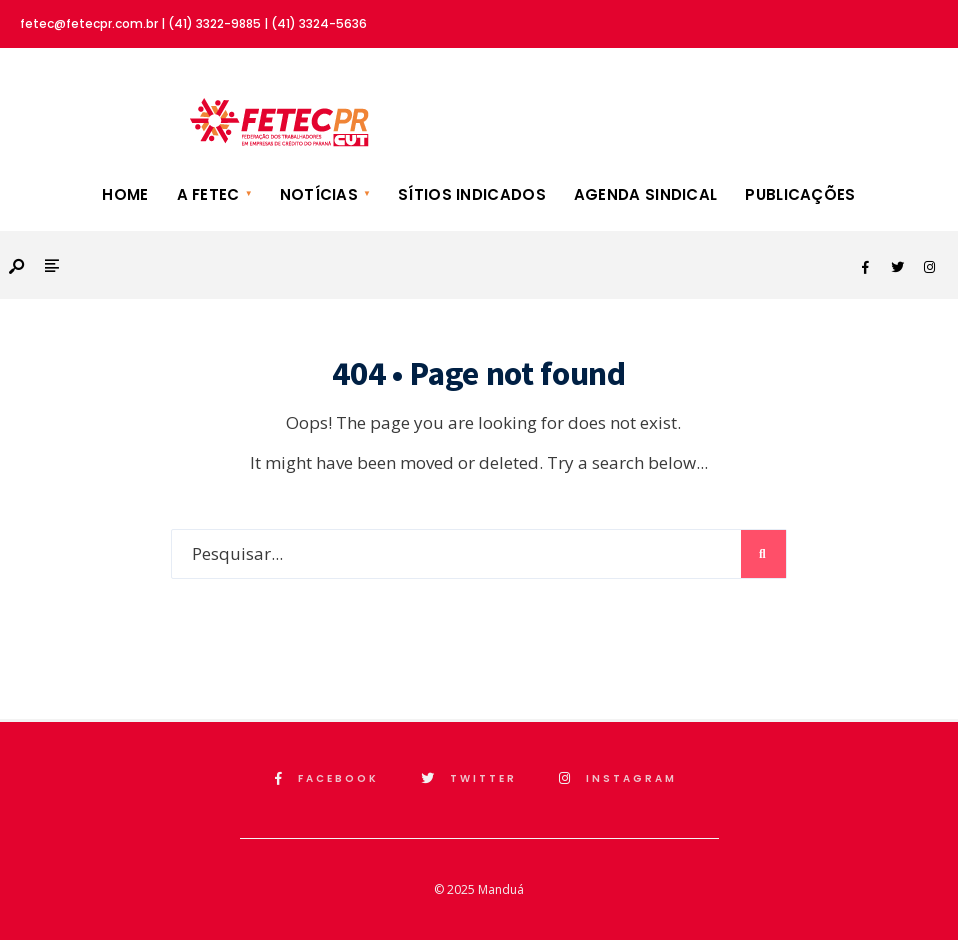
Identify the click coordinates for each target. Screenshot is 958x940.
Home (125, 194)
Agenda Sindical (646, 194)
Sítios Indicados (472, 194)
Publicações (800, 194)
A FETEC (208, 194)
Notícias (319, 194)
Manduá (501, 889)
